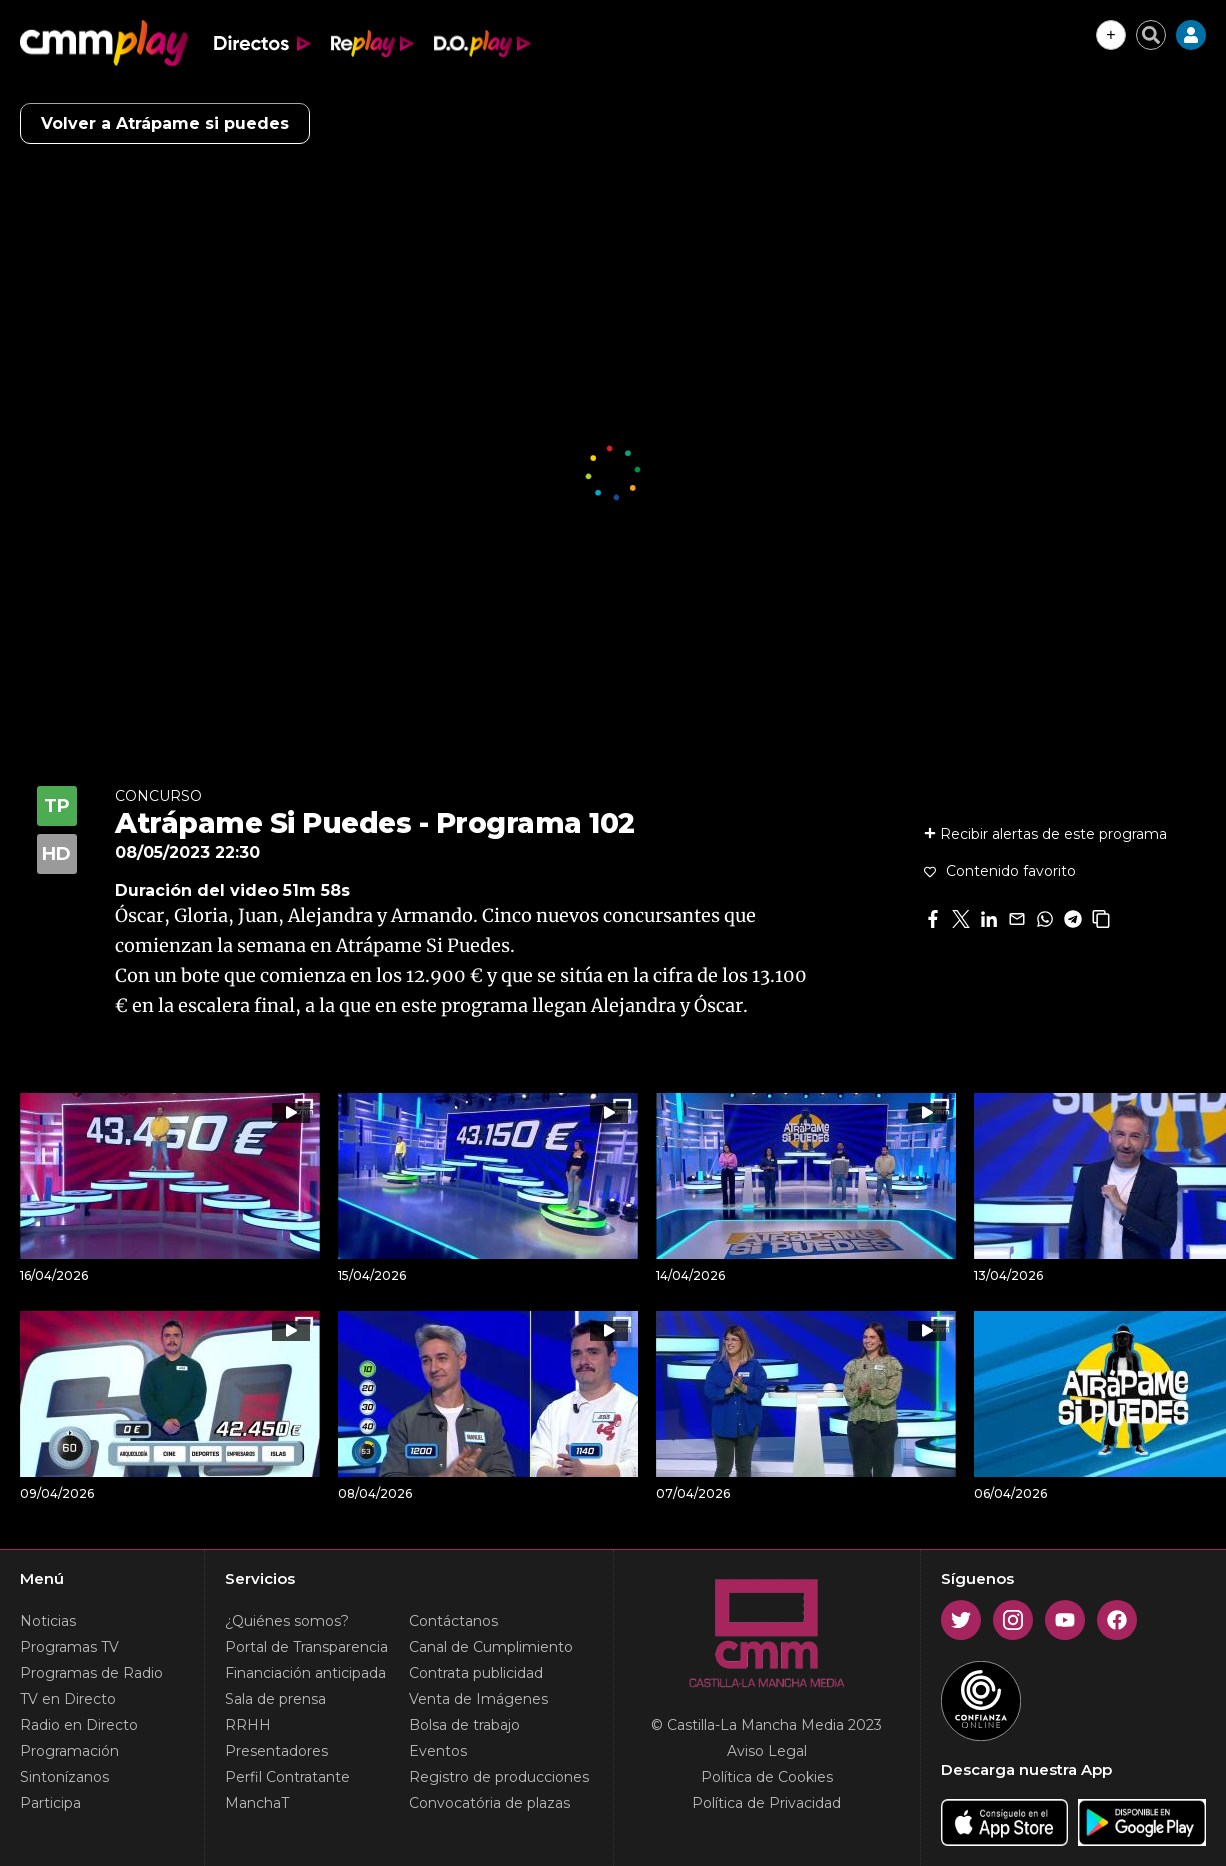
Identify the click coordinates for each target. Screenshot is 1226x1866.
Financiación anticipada (305, 1673)
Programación (69, 1751)
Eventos (438, 1751)
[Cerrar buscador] (1151, 35)
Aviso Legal (767, 1751)
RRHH (248, 1725)
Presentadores (276, 1751)
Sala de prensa (275, 1699)
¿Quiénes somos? (287, 1621)
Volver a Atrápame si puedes (165, 123)
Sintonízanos (64, 1777)
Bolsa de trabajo (464, 1725)
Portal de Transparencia (306, 1647)
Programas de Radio (91, 1673)
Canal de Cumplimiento (491, 1647)
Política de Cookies (767, 1777)
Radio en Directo (79, 1725)
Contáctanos (453, 1621)
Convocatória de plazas (489, 1803)
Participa (50, 1803)
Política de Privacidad (766, 1803)
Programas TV (69, 1647)
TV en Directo (68, 1699)
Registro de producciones (499, 1777)
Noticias (48, 1621)
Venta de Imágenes (478, 1699)
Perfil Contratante (287, 1777)
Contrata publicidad (476, 1673)
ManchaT (257, 1803)
